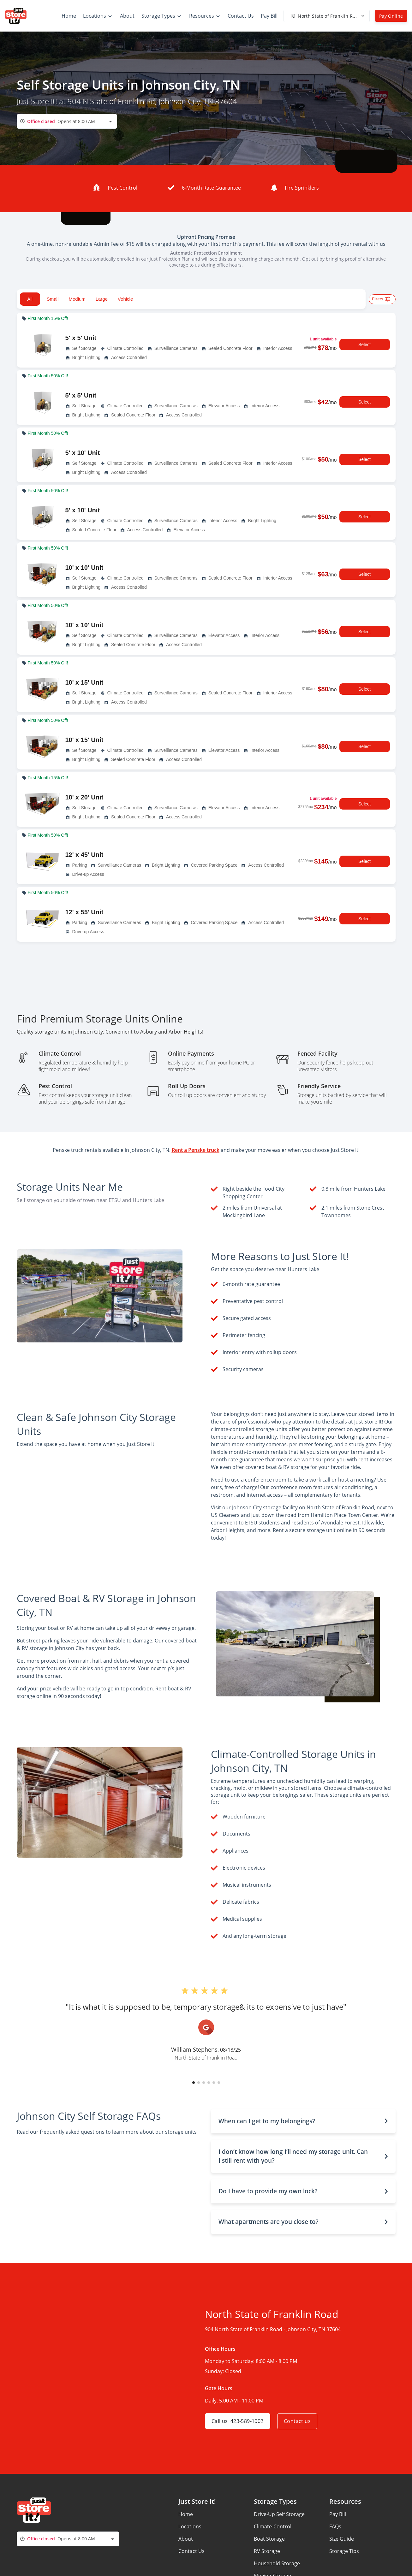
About (185, 2538)
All (30, 299)
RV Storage (267, 2551)
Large (102, 299)
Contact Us (191, 2551)
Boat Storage (269, 2538)
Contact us (297, 2421)
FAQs (335, 2526)
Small (53, 299)
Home (185, 2514)
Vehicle (125, 299)
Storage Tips (344, 2551)
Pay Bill (337, 2514)
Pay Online (391, 16)
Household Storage (277, 2563)
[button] (193, 2082)
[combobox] (67, 121)
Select (364, 345)
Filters (382, 299)
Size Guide (341, 2538)
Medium (77, 299)
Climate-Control (272, 2526)
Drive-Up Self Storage (279, 2514)
